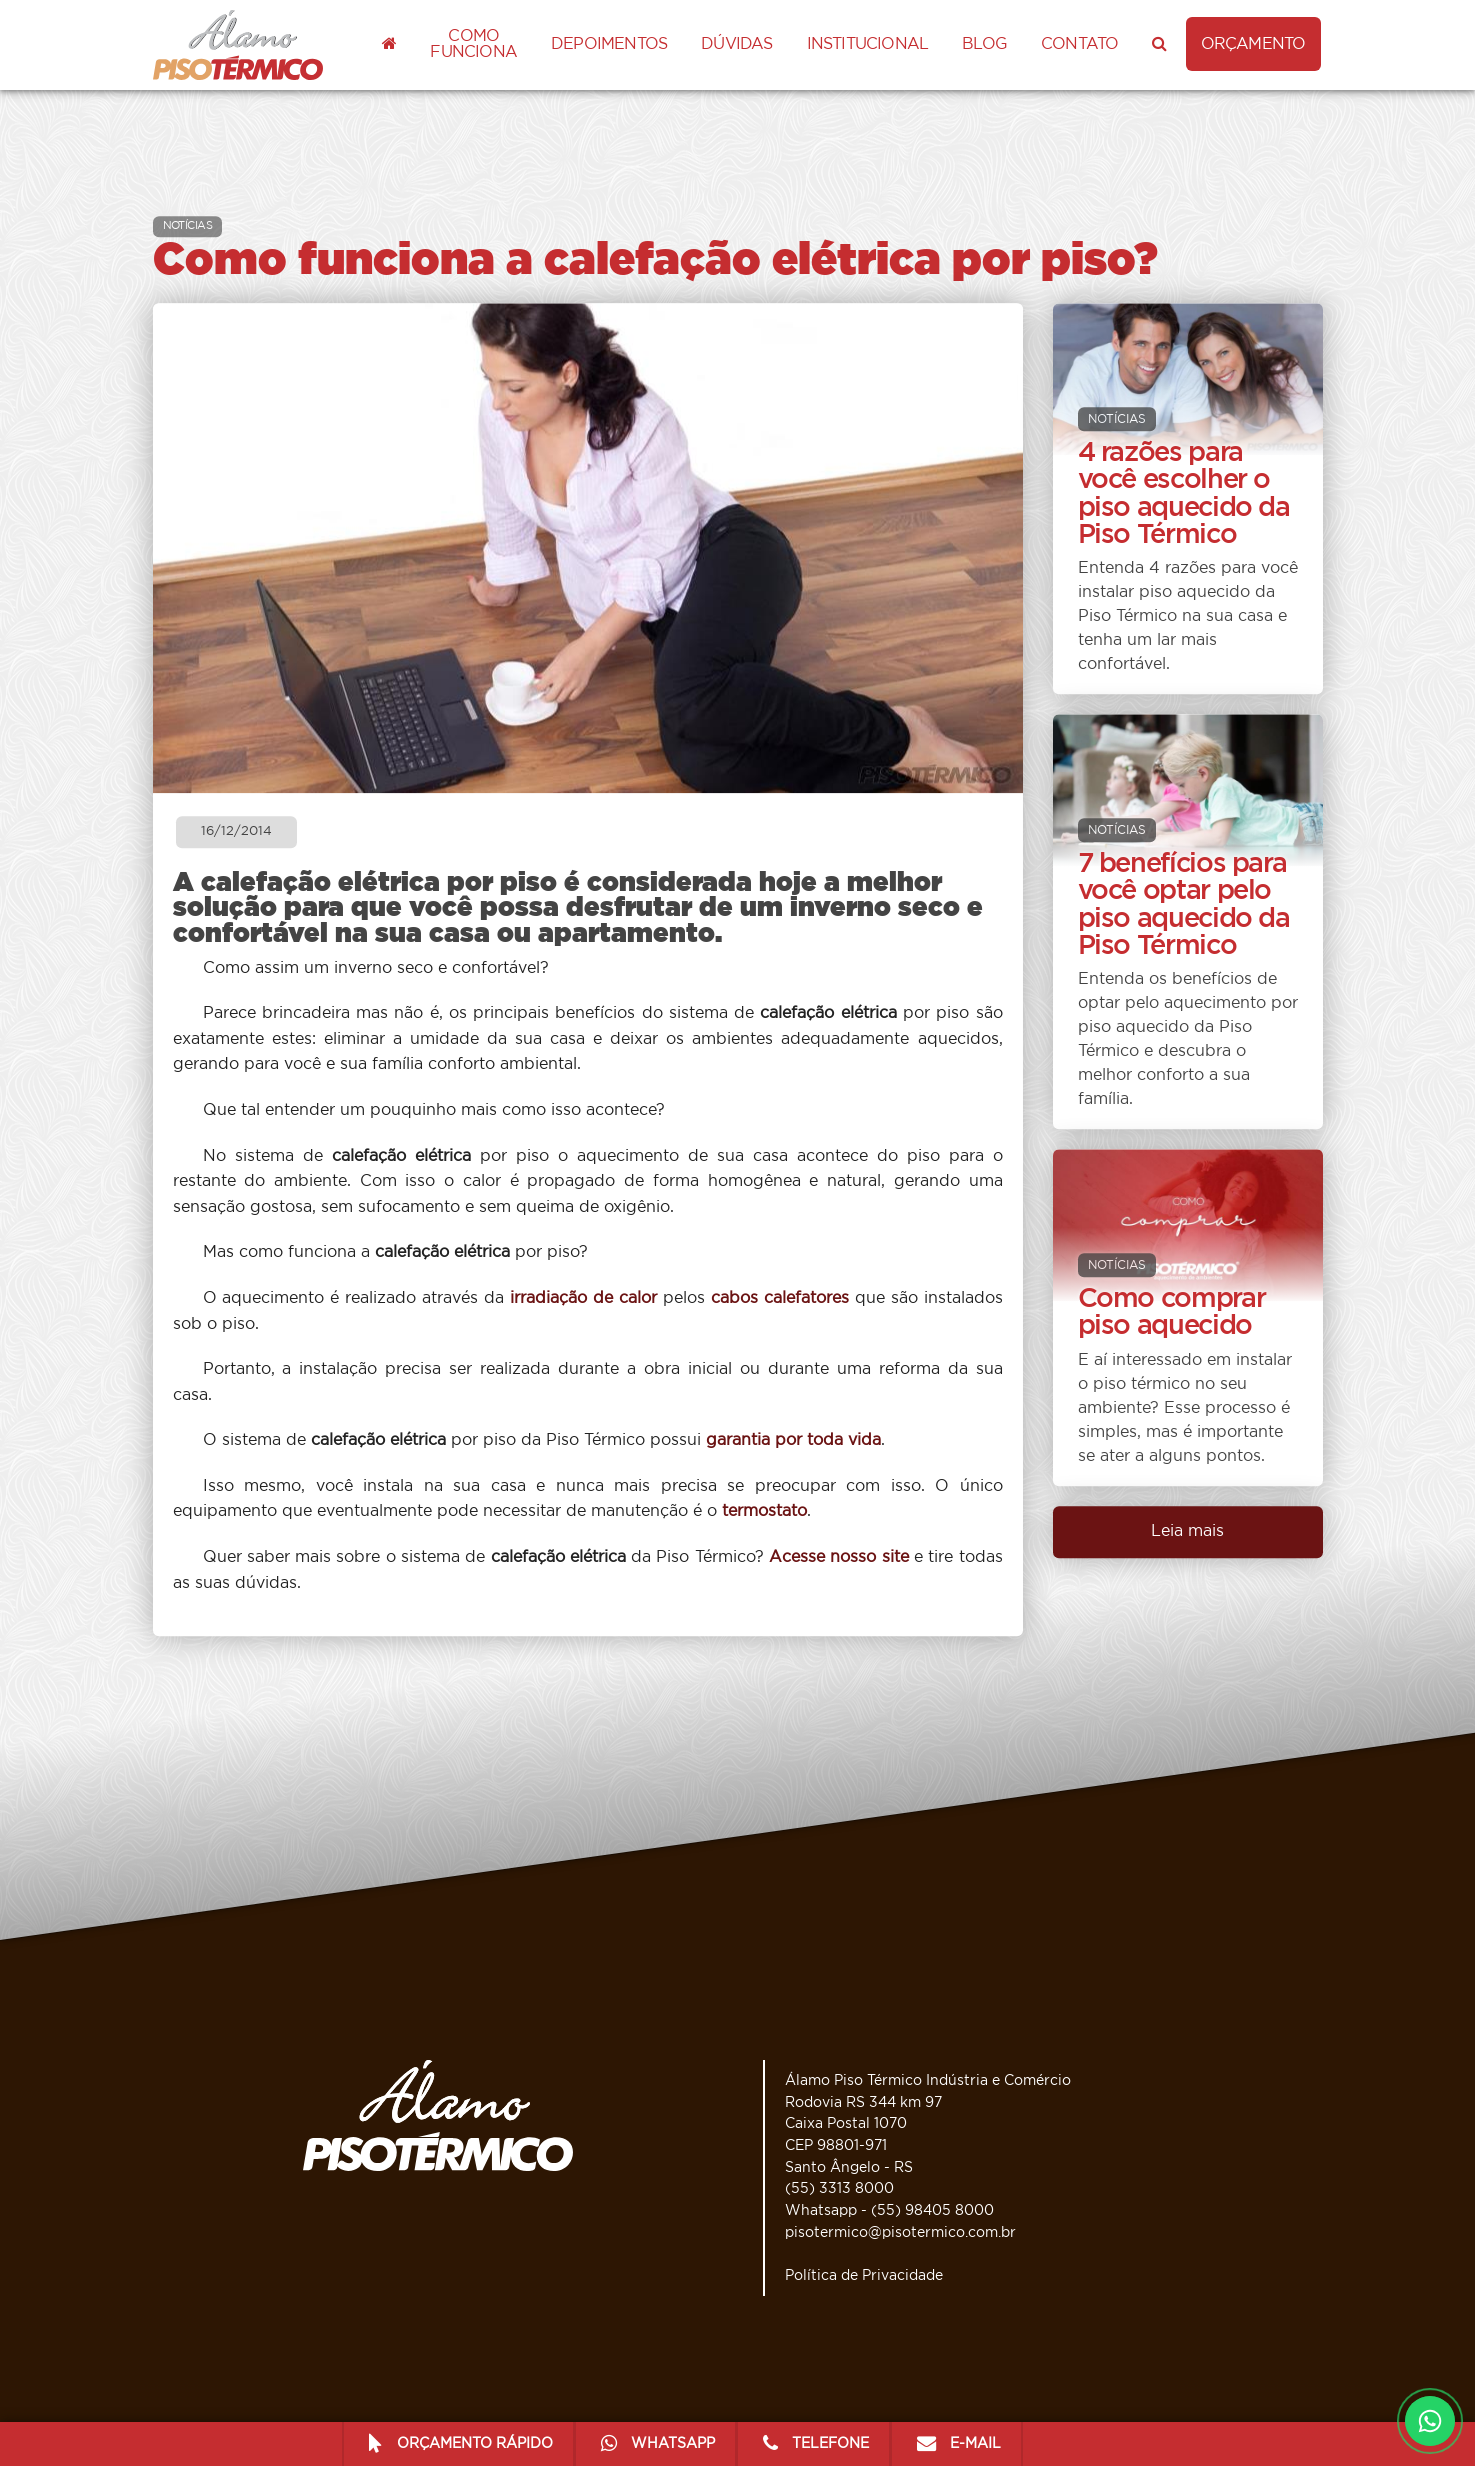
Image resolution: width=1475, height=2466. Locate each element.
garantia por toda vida (793, 1441)
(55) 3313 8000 (839, 2188)
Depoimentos (609, 44)
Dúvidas (736, 44)
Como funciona (473, 44)
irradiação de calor (583, 1298)
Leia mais (1187, 1531)
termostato (764, 1512)
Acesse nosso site (839, 1557)
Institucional (868, 44)
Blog (984, 44)
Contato (1079, 44)
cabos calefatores (780, 1298)
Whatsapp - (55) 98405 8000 (889, 2210)
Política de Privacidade (864, 2275)
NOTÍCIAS (188, 225)
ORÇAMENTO (1253, 44)
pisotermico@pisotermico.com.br (900, 2232)
